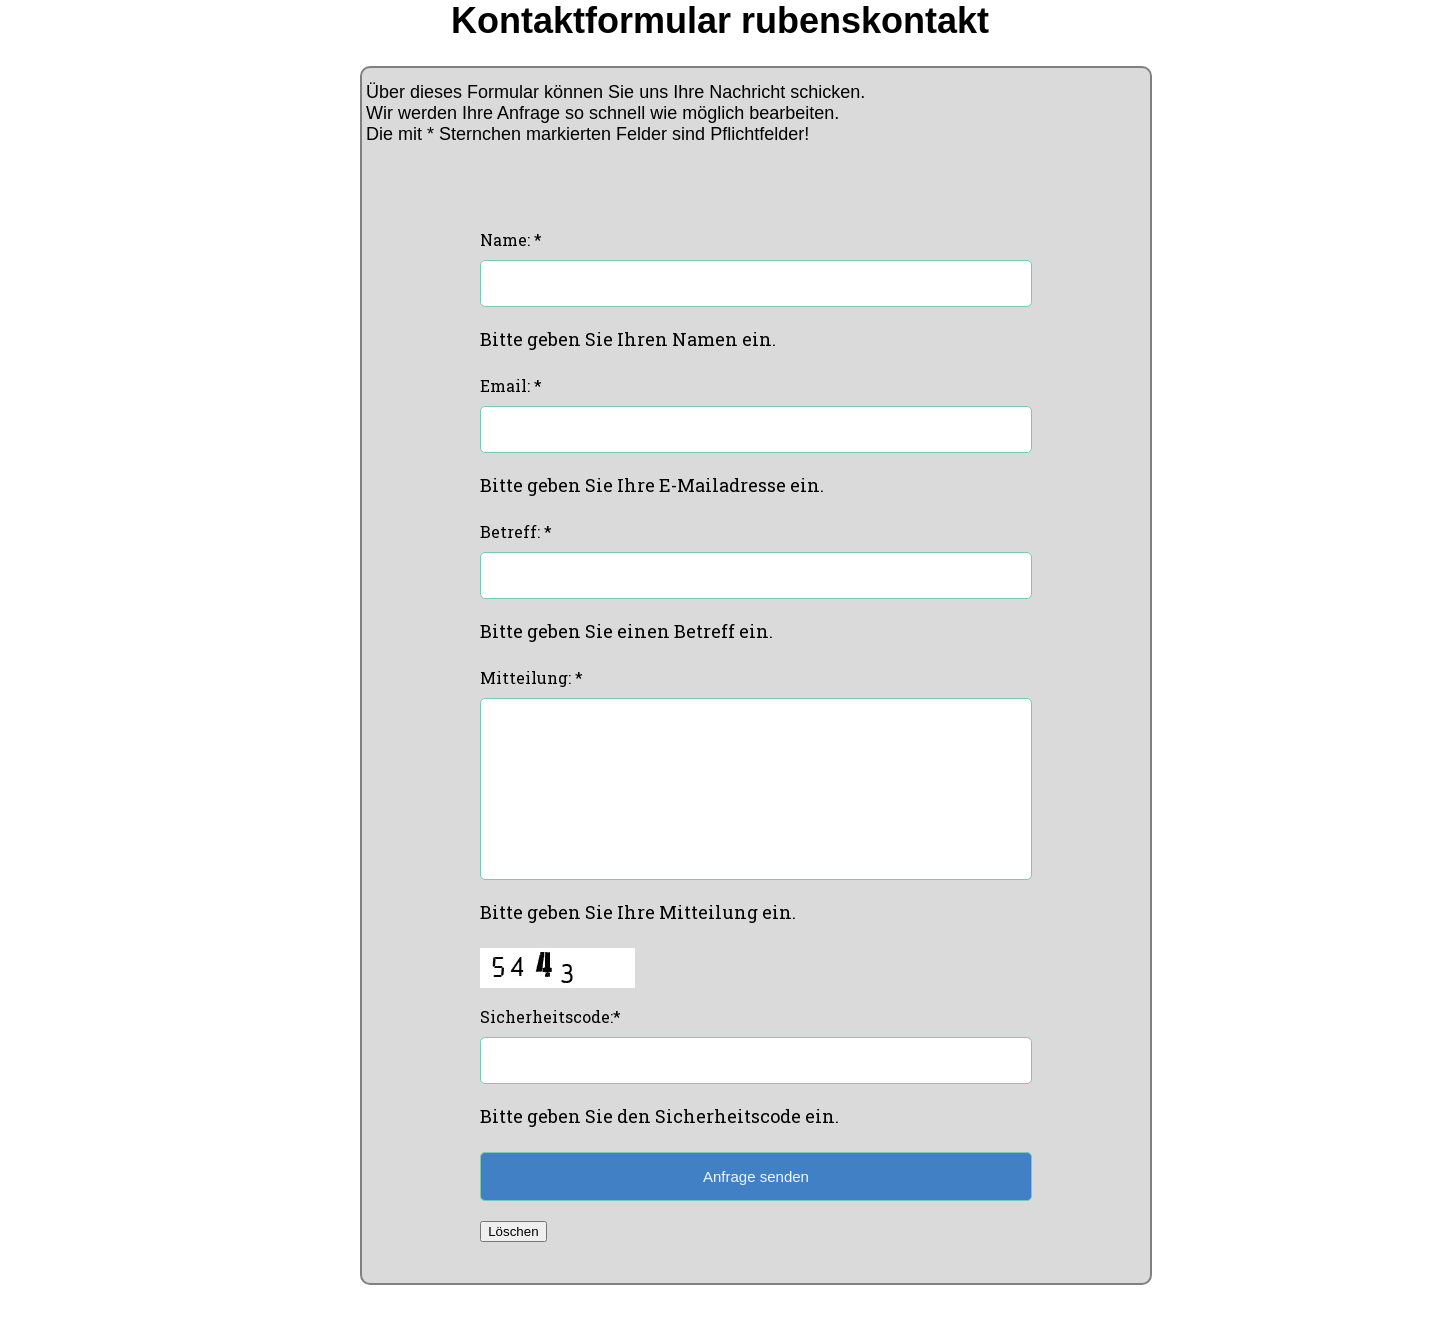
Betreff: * (516, 531)
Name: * (511, 239)
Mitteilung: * (531, 677)
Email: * (511, 385)
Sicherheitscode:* (550, 1046)
